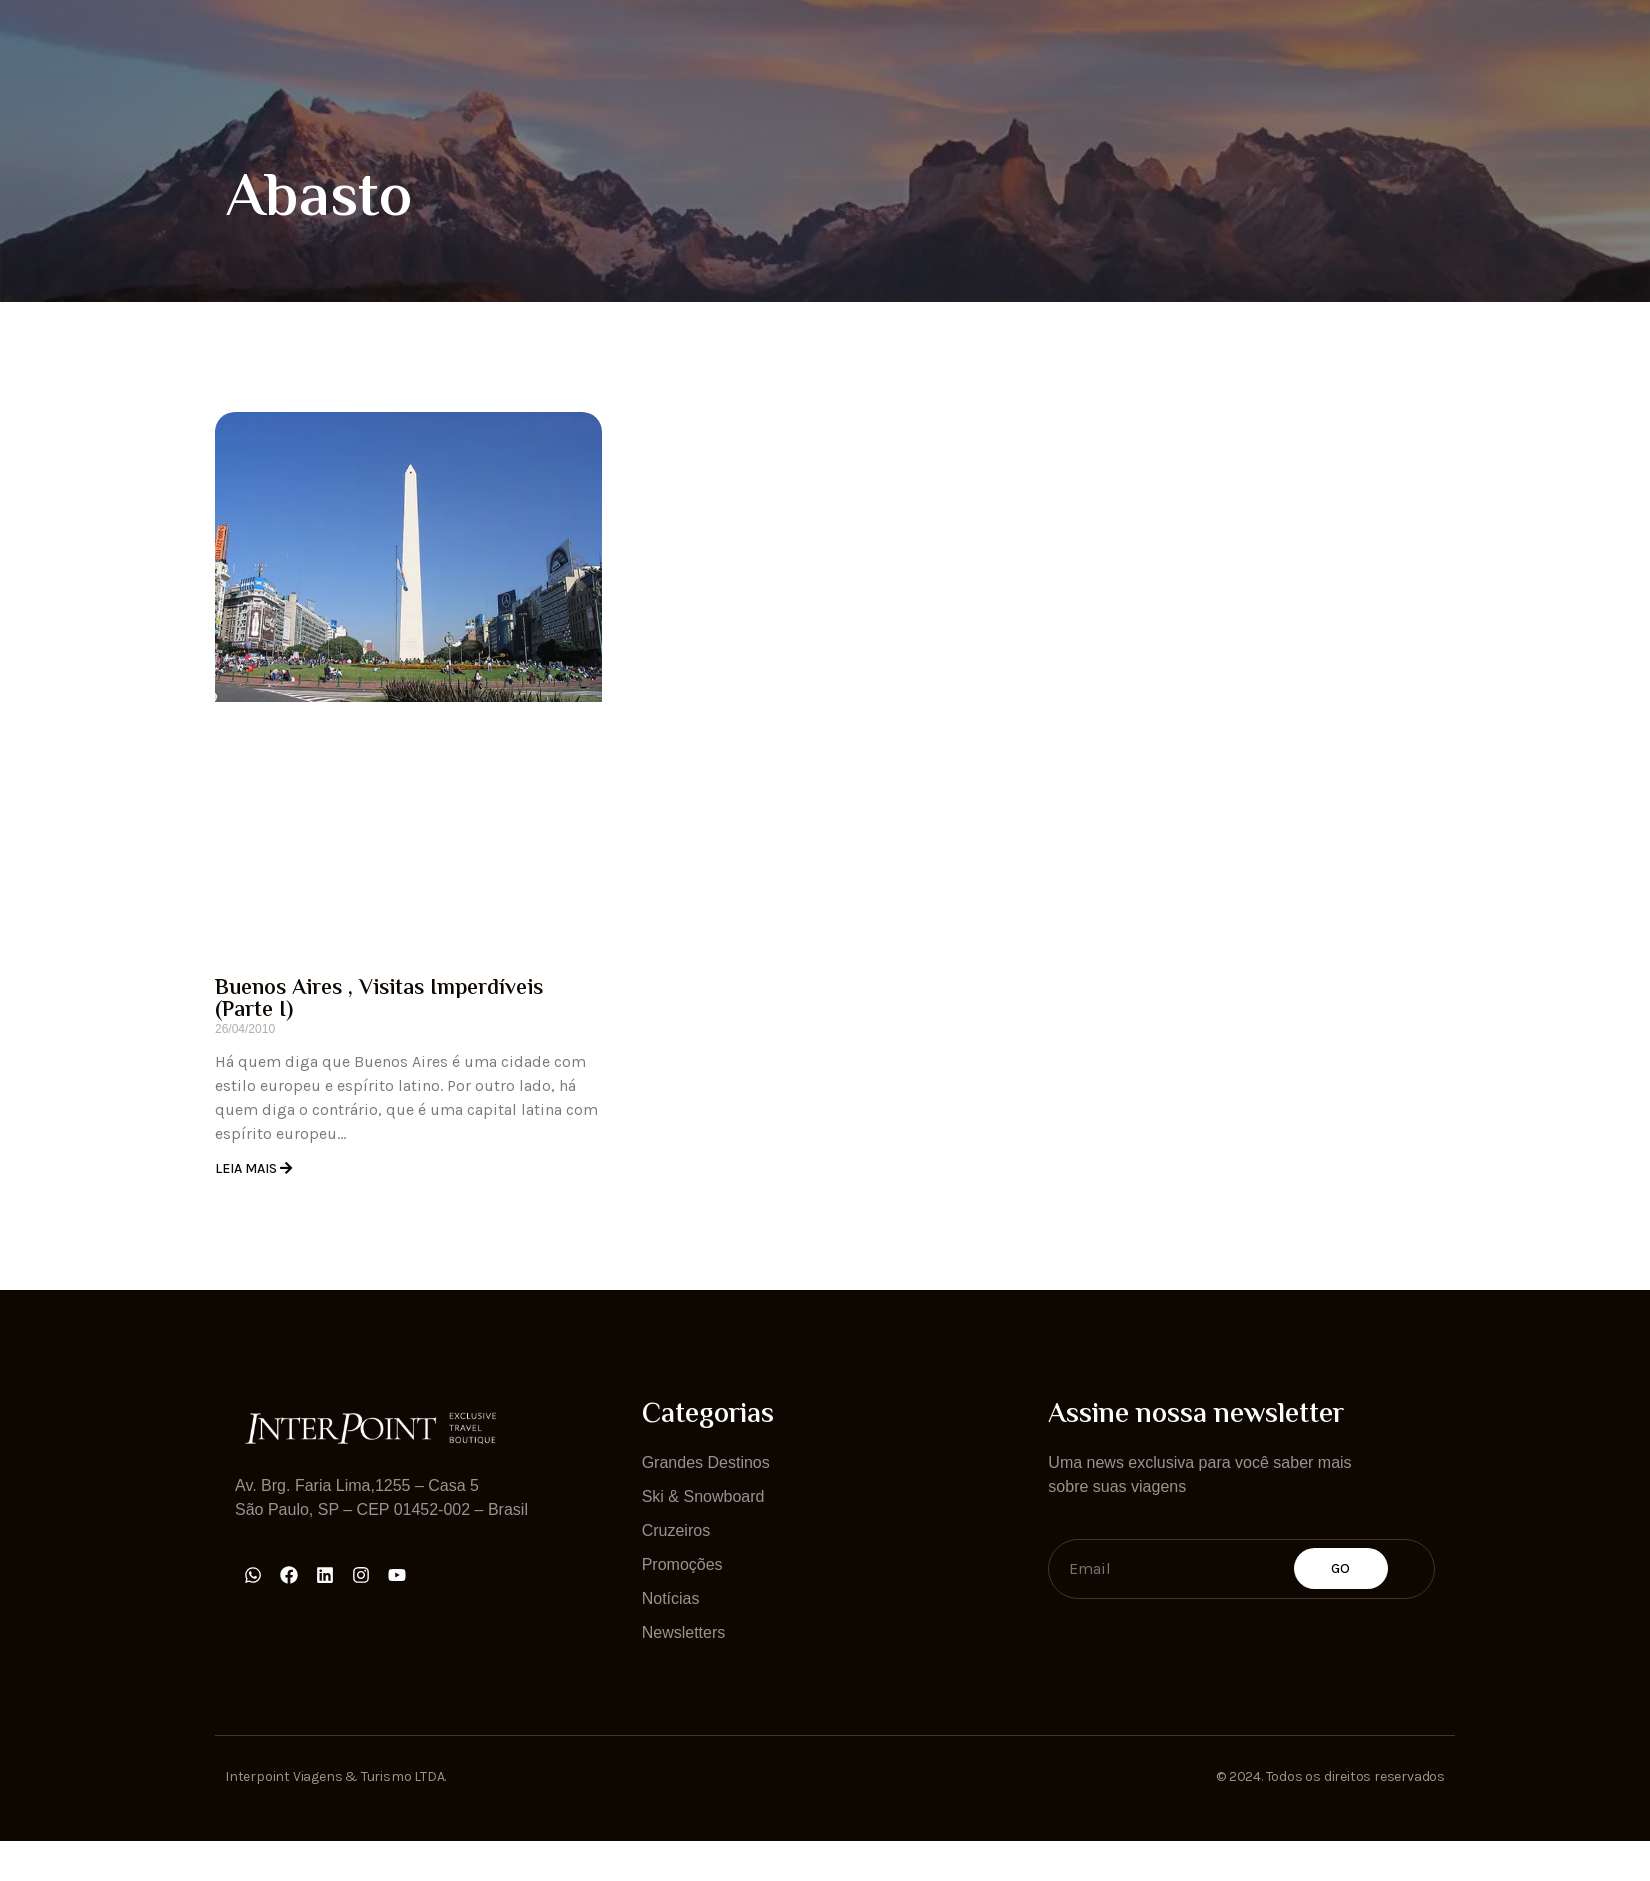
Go (1341, 1568)
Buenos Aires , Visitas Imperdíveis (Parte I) (379, 1000)
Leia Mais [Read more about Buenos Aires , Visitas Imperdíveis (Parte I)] (247, 1168)
